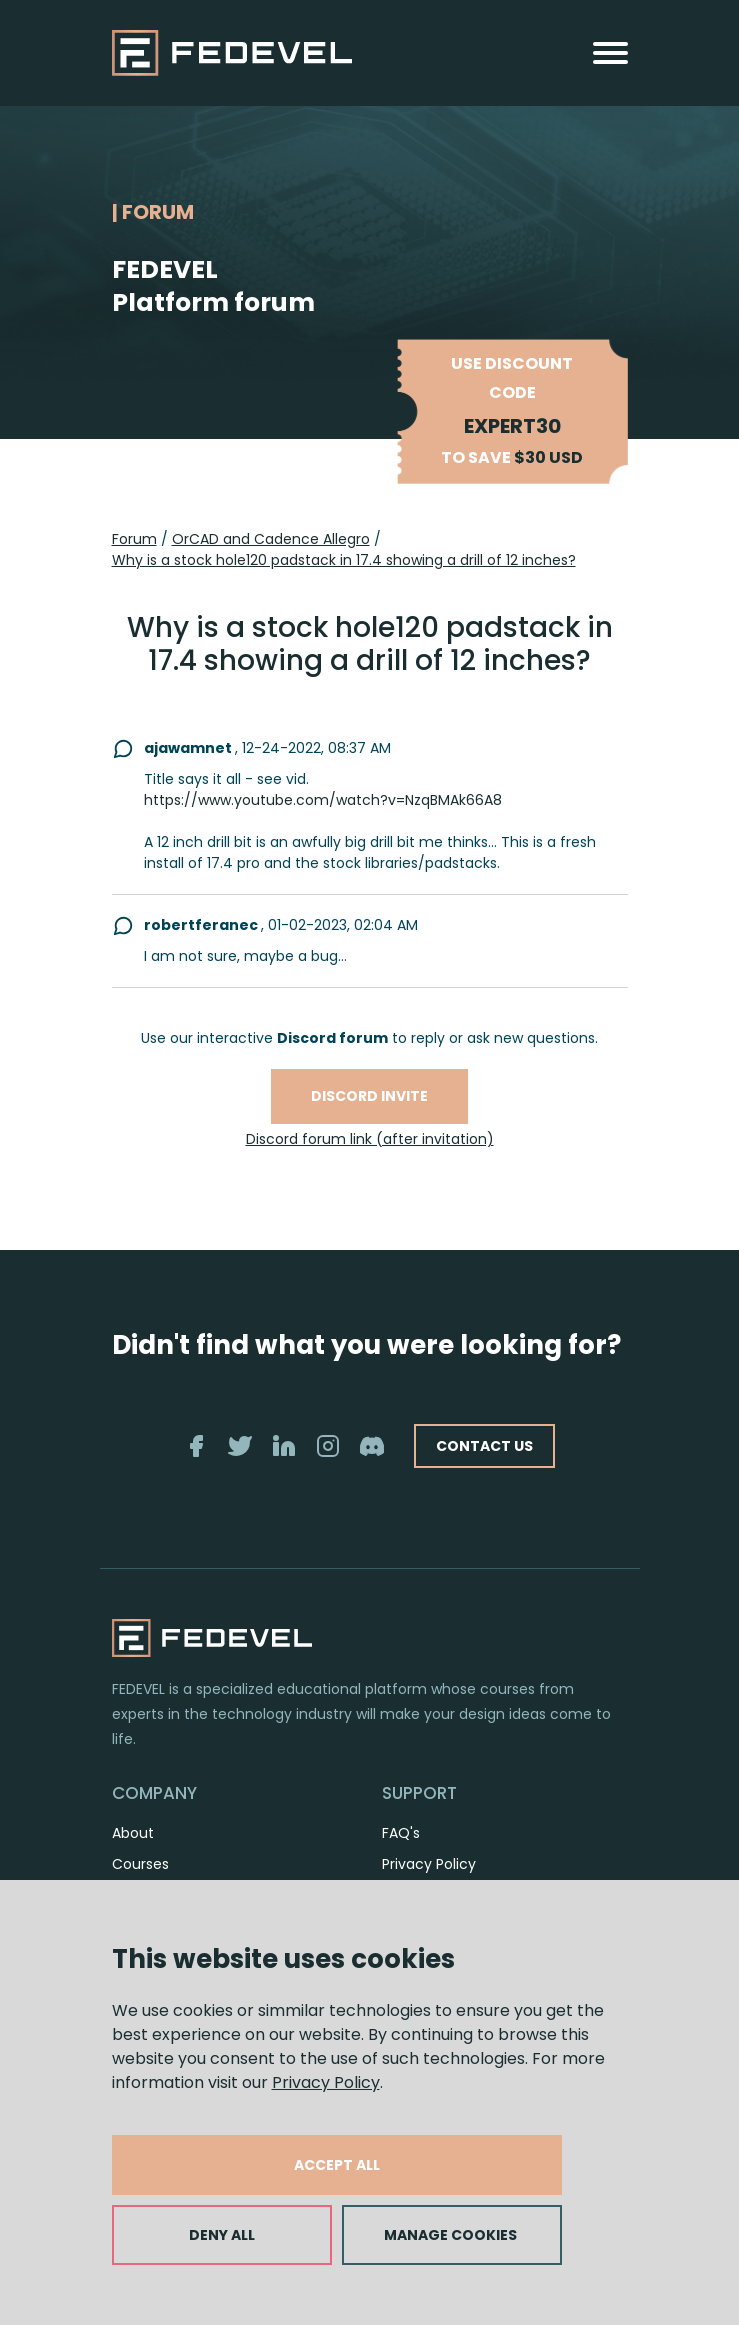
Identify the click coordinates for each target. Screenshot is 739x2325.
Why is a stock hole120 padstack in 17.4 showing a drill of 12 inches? (344, 560)
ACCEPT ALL (337, 2165)
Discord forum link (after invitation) (370, 1139)
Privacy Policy (326, 2082)
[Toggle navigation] (610, 53)
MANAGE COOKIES (450, 2235)
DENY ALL (222, 2235)
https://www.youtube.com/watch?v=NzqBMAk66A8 (323, 800)
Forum (134, 539)
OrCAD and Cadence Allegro (271, 539)
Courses (140, 1864)
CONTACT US (484, 1446)
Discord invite (369, 1096)
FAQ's (401, 1833)
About (133, 1833)
